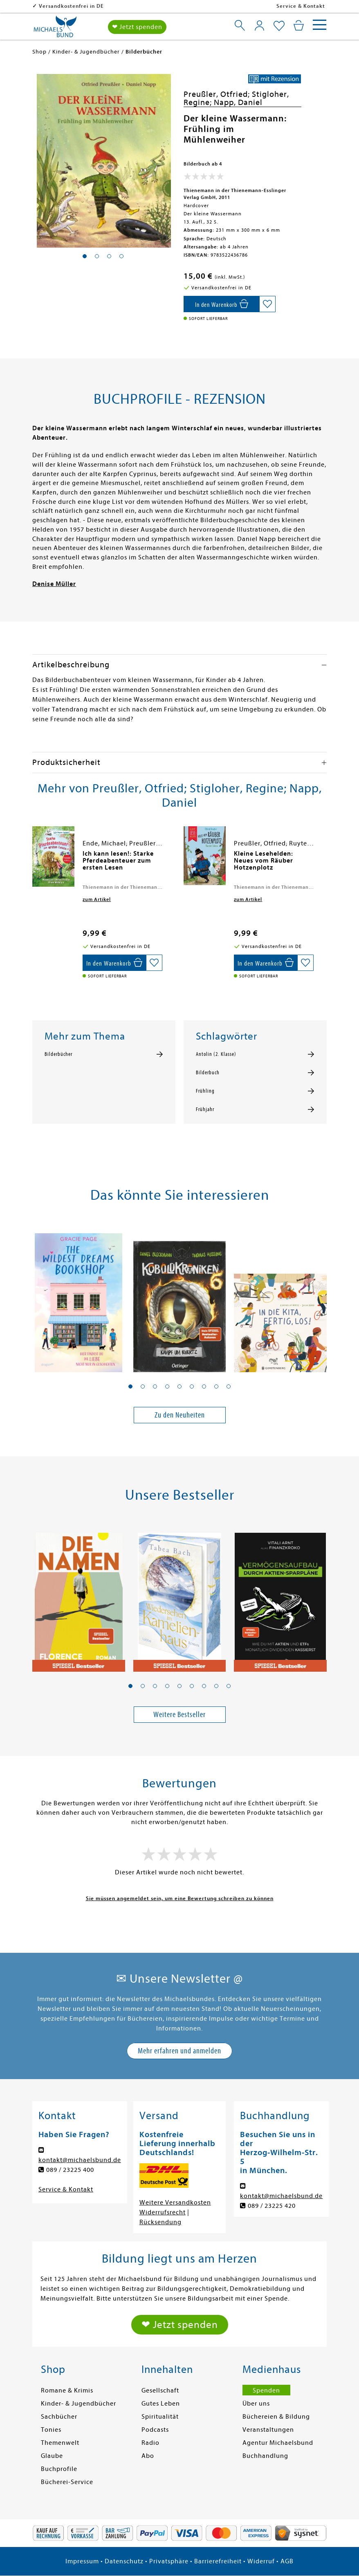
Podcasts (155, 2429)
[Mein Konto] (259, 25)
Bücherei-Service (67, 2482)
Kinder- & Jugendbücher (78, 2403)
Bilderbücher (58, 1054)
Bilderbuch (208, 1072)
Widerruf (261, 2561)
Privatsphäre (168, 2561)
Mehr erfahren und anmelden (179, 2050)
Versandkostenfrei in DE (124, 6)
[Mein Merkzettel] (279, 26)
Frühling (205, 1091)
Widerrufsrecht (162, 2212)
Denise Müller (54, 584)
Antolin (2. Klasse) (216, 1054)
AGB (287, 2561)
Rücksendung (160, 2222)
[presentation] (34, 858)
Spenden (266, 2390)
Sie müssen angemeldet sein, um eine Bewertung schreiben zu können (180, 1898)
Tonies (51, 2429)
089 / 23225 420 (272, 2205)
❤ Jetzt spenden (137, 27)
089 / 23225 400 (70, 2170)
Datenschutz (124, 2561)
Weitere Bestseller (179, 1714)
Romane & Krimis (67, 2390)
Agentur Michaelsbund (277, 2442)
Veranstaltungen (268, 2429)
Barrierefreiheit (218, 2561)
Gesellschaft (160, 2390)
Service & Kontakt (300, 6)
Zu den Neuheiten (180, 1415)
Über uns (256, 2403)
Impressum (82, 2561)
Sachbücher (59, 2416)
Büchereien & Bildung (276, 2416)
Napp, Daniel (238, 102)
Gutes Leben (160, 2403)
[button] (130, 1386)
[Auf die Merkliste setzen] (267, 304)
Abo (147, 2456)
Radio (150, 2442)
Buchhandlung (265, 2456)
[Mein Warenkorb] (299, 25)
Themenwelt (60, 2442)
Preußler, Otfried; (218, 94)
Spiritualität (160, 2416)
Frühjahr (205, 1109)
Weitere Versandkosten (175, 2202)
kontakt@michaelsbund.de (79, 2160)
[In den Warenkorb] (221, 304)
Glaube (52, 2456)
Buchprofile (59, 2469)
